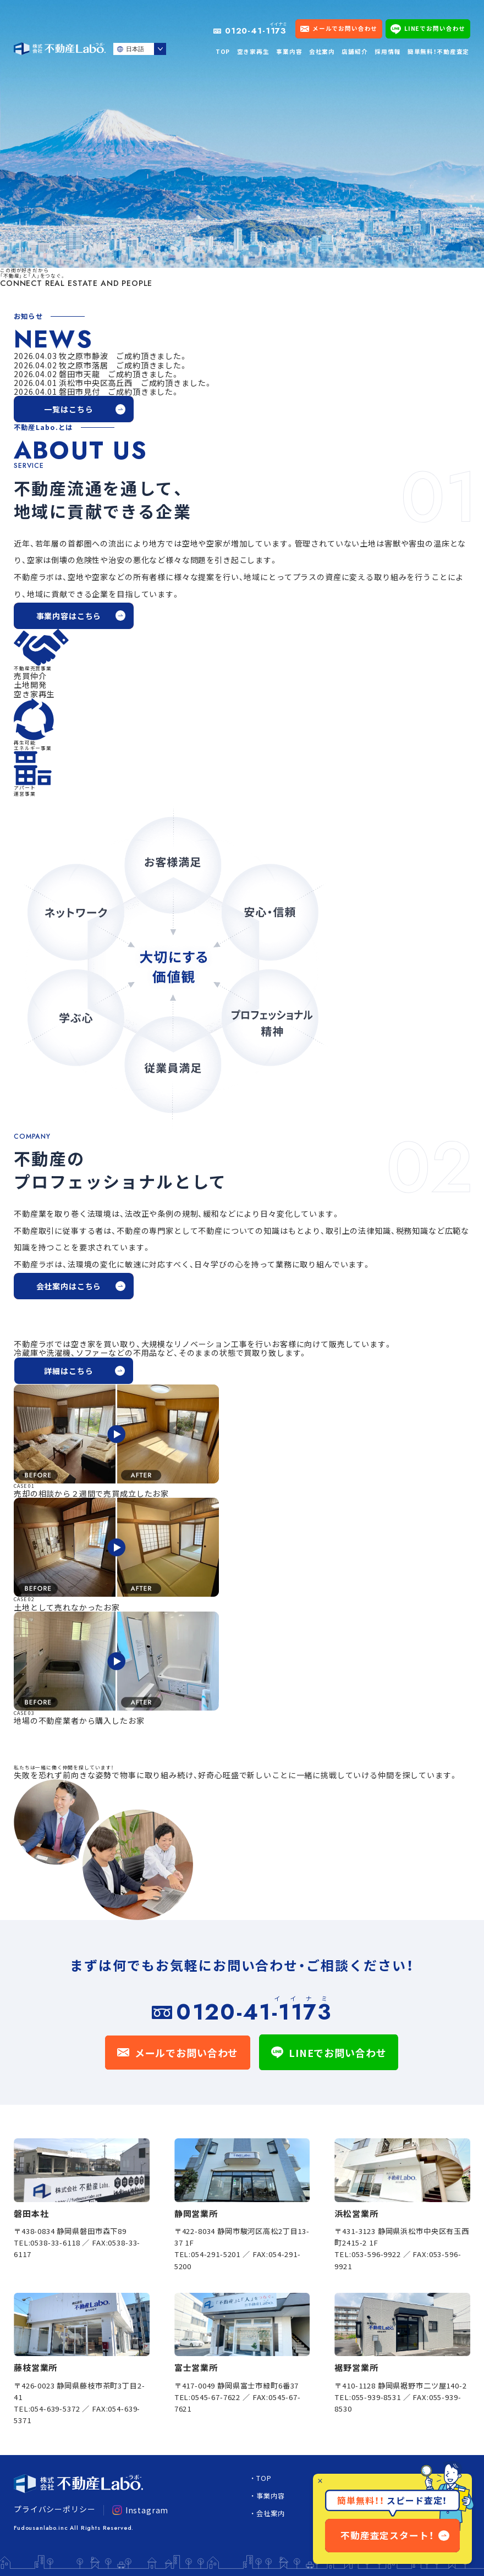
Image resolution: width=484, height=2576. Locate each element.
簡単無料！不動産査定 (438, 51)
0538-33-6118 (55, 2242)
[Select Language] (139, 49)
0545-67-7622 (215, 2397)
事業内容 (289, 51)
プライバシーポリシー (54, 2509)
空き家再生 (253, 51)
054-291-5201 (215, 2254)
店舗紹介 (354, 51)
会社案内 (322, 51)
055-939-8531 (376, 2397)
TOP (223, 51)
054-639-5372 (55, 2408)
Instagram (140, 2510)
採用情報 (387, 51)
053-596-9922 (376, 2254)
